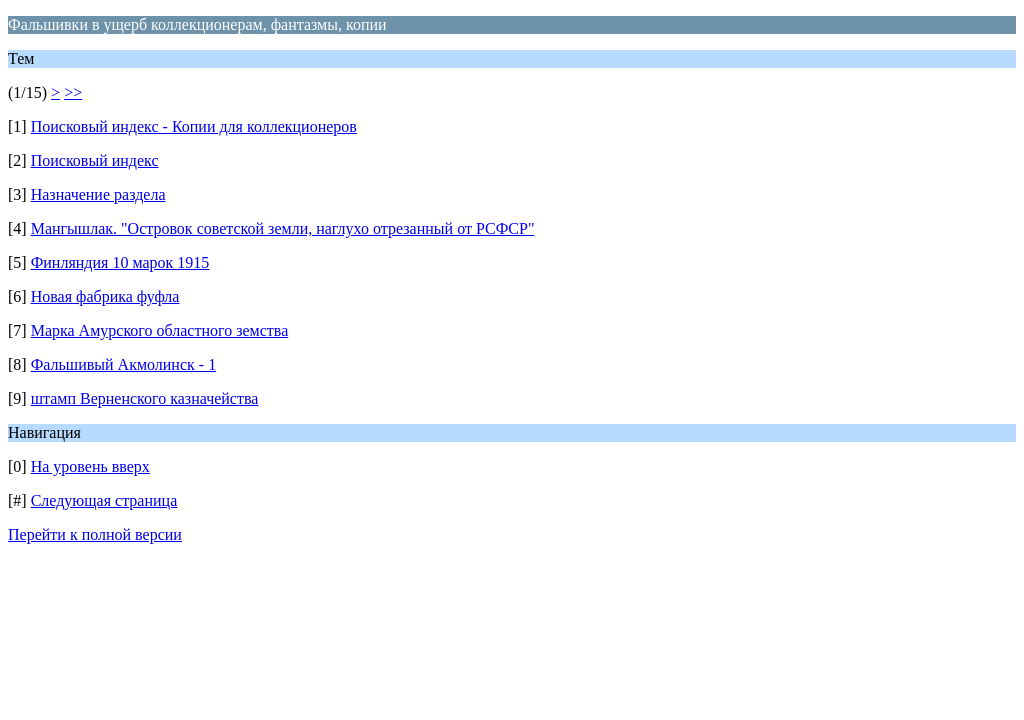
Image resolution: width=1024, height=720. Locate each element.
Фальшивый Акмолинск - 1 (123, 364)
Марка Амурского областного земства (160, 330)
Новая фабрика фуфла (105, 296)
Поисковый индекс (95, 160)
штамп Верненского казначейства (145, 398)
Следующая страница (104, 500)
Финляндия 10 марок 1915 (120, 262)
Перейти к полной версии (95, 534)
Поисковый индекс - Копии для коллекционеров (194, 126)
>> (73, 92)
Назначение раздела (98, 194)
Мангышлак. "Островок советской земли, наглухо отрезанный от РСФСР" (283, 228)
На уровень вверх (90, 466)
